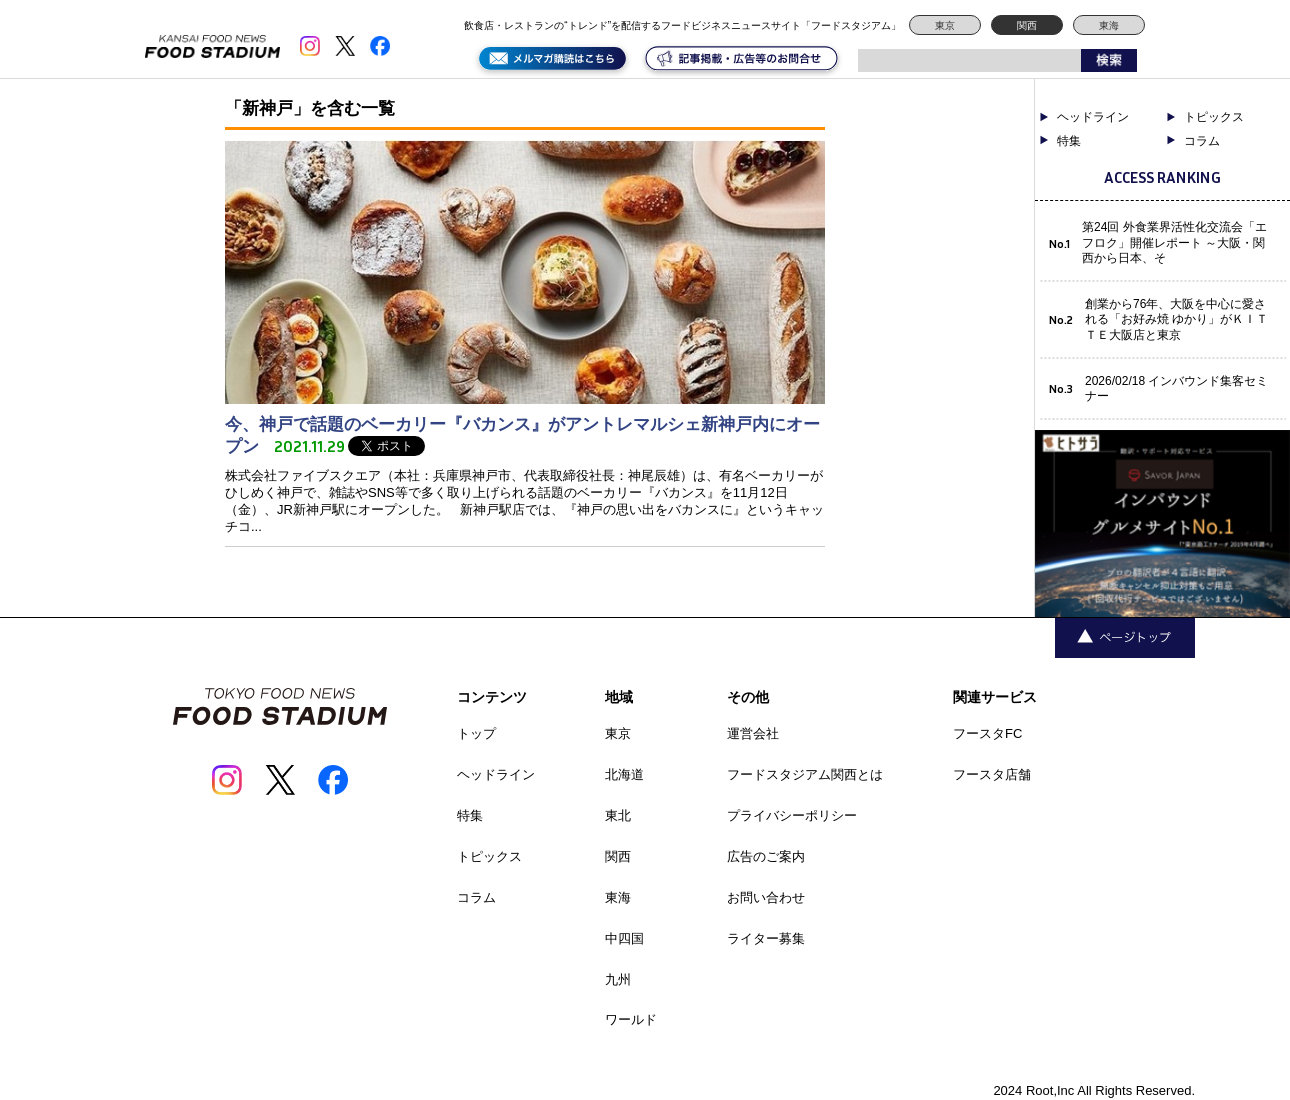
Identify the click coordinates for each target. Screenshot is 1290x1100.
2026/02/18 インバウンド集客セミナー (1176, 389)
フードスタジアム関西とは (805, 774)
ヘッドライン (1093, 117)
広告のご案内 (766, 856)
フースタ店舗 (992, 774)
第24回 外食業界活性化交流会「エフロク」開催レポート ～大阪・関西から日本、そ (1174, 242)
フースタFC (987, 733)
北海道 (624, 774)
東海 (1109, 25)
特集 (1069, 141)
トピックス (1214, 117)
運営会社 (753, 733)
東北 (618, 815)
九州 (618, 979)
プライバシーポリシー (792, 815)
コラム (1202, 141)
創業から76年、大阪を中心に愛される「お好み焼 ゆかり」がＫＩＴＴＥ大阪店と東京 (1176, 319)
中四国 (624, 938)
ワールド (631, 1019)
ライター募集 (766, 938)
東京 (945, 25)
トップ (476, 733)
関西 (1027, 25)
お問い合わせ (766, 897)
